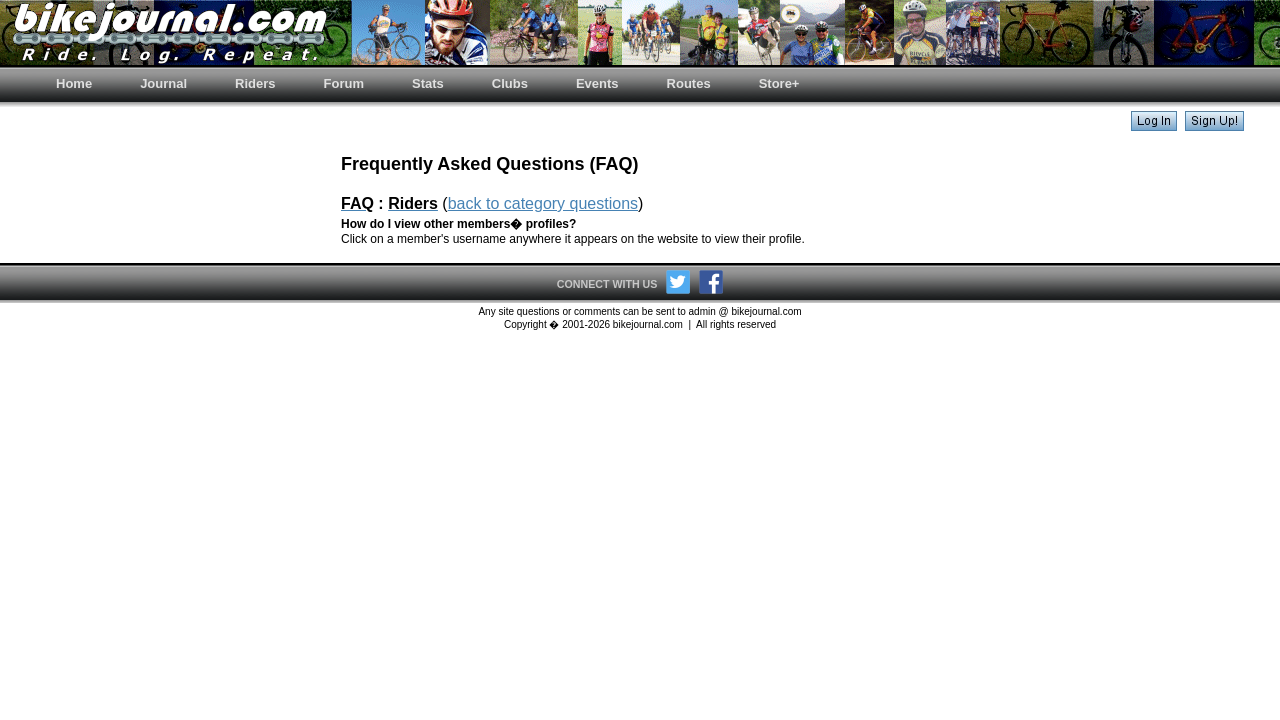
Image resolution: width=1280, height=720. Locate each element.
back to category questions (543, 203)
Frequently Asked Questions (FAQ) (489, 164)
